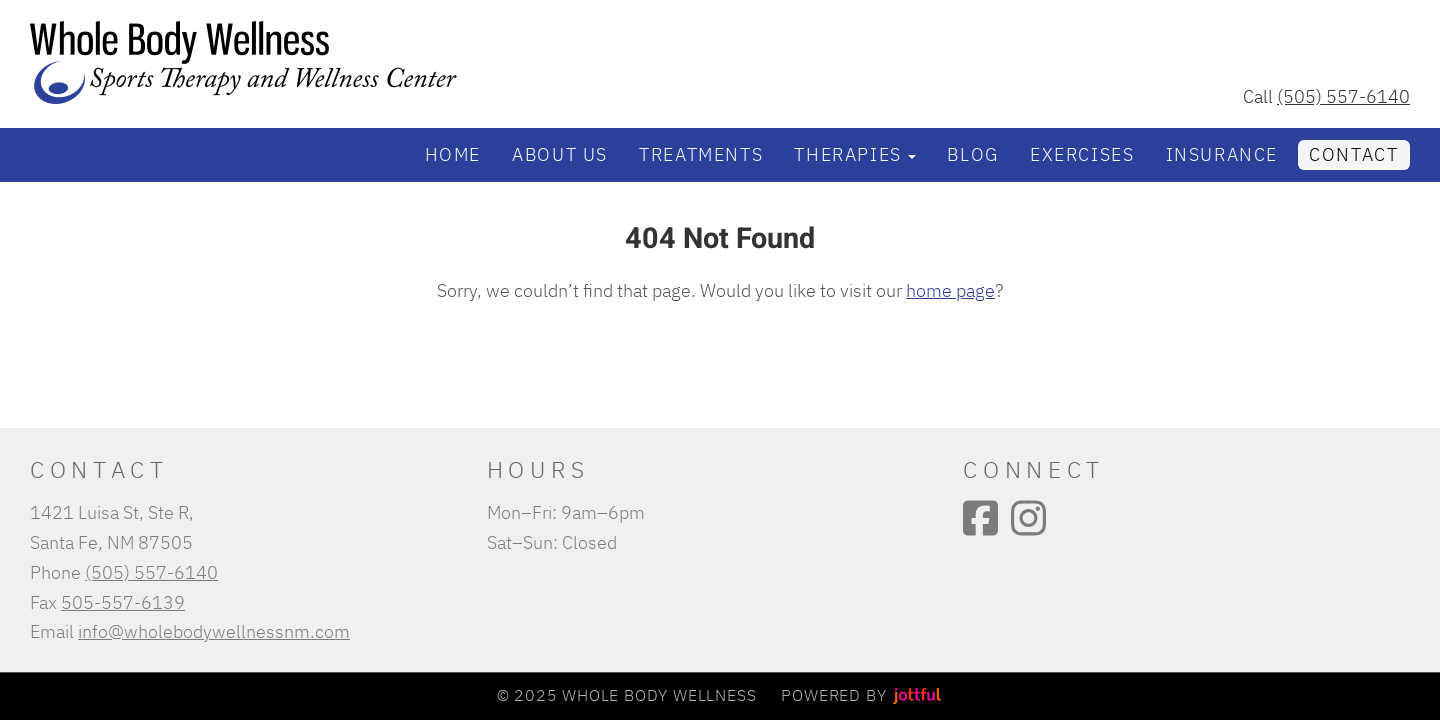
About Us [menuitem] (560, 154)
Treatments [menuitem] (701, 154)
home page (950, 290)
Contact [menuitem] (1353, 154)
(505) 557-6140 (1343, 96)
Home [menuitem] (453, 154)
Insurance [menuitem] (1222, 154)
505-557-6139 (123, 602)
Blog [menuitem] (972, 154)
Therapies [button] (855, 154)
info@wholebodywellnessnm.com (214, 631)
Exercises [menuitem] (1082, 154)
